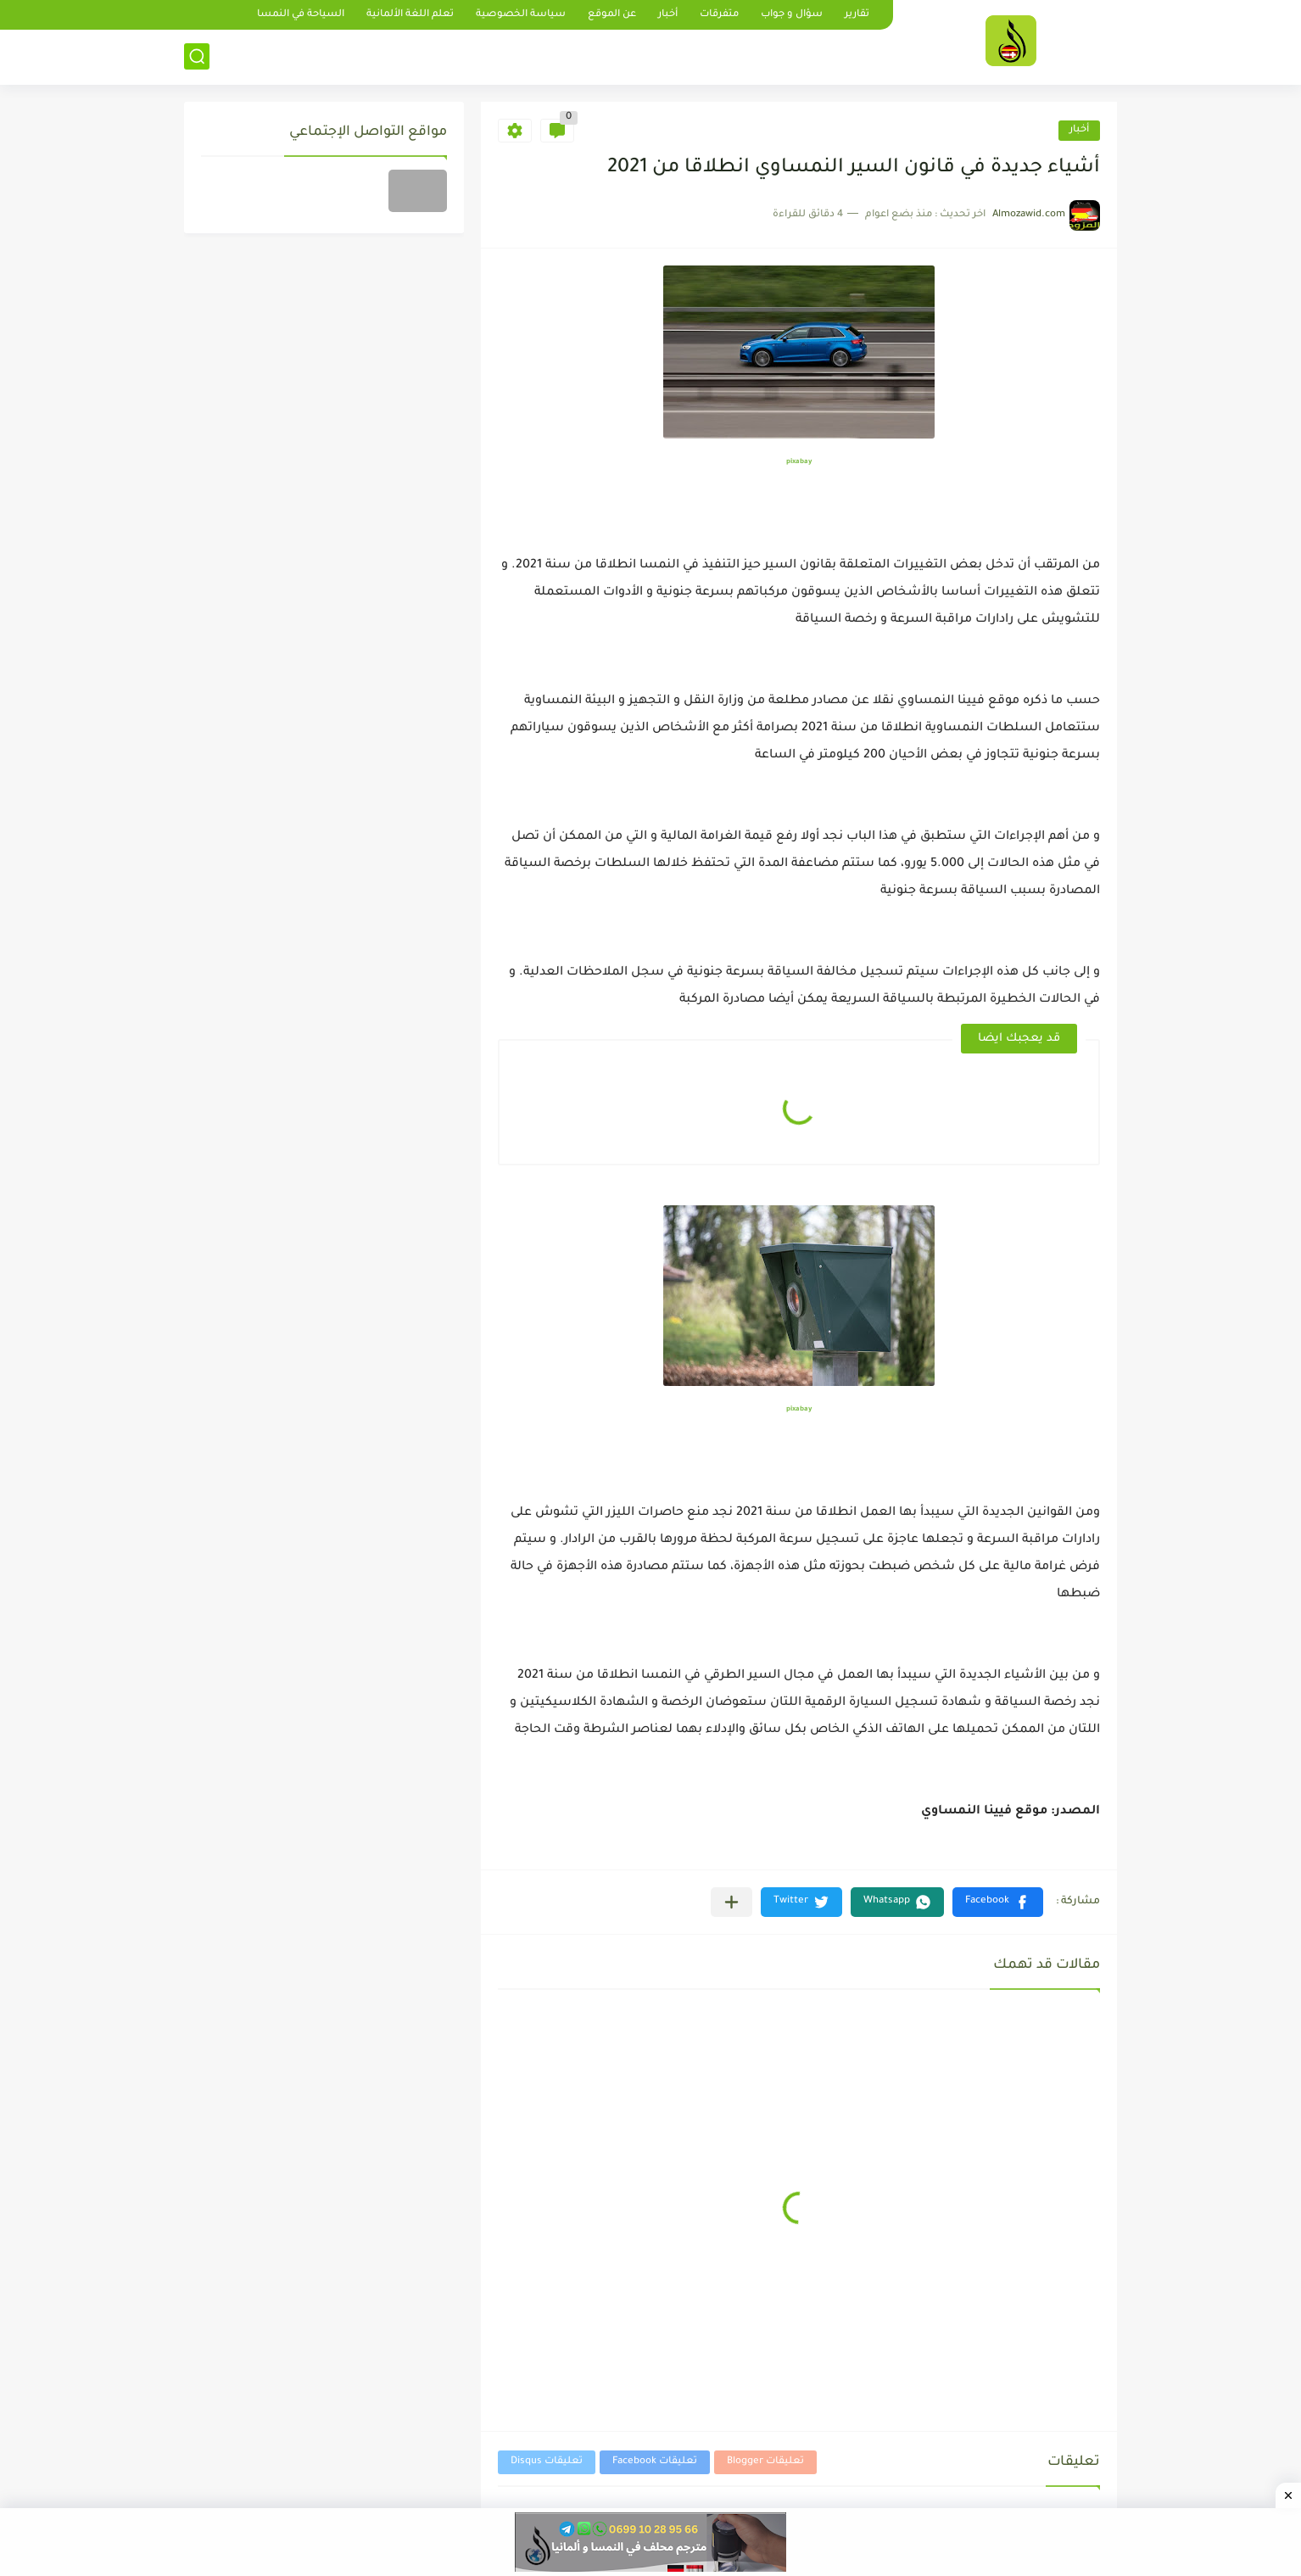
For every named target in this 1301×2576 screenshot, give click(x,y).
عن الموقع (612, 14)
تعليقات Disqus (547, 2461)
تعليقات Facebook (654, 2461)
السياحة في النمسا (300, 14)
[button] (997, 1902)
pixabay (799, 462)
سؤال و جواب (792, 14)
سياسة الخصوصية (521, 14)
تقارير (857, 14)
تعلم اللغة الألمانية (410, 14)
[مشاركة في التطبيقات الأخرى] (731, 1902)
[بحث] (196, 56)
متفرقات (719, 14)
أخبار (668, 14)
